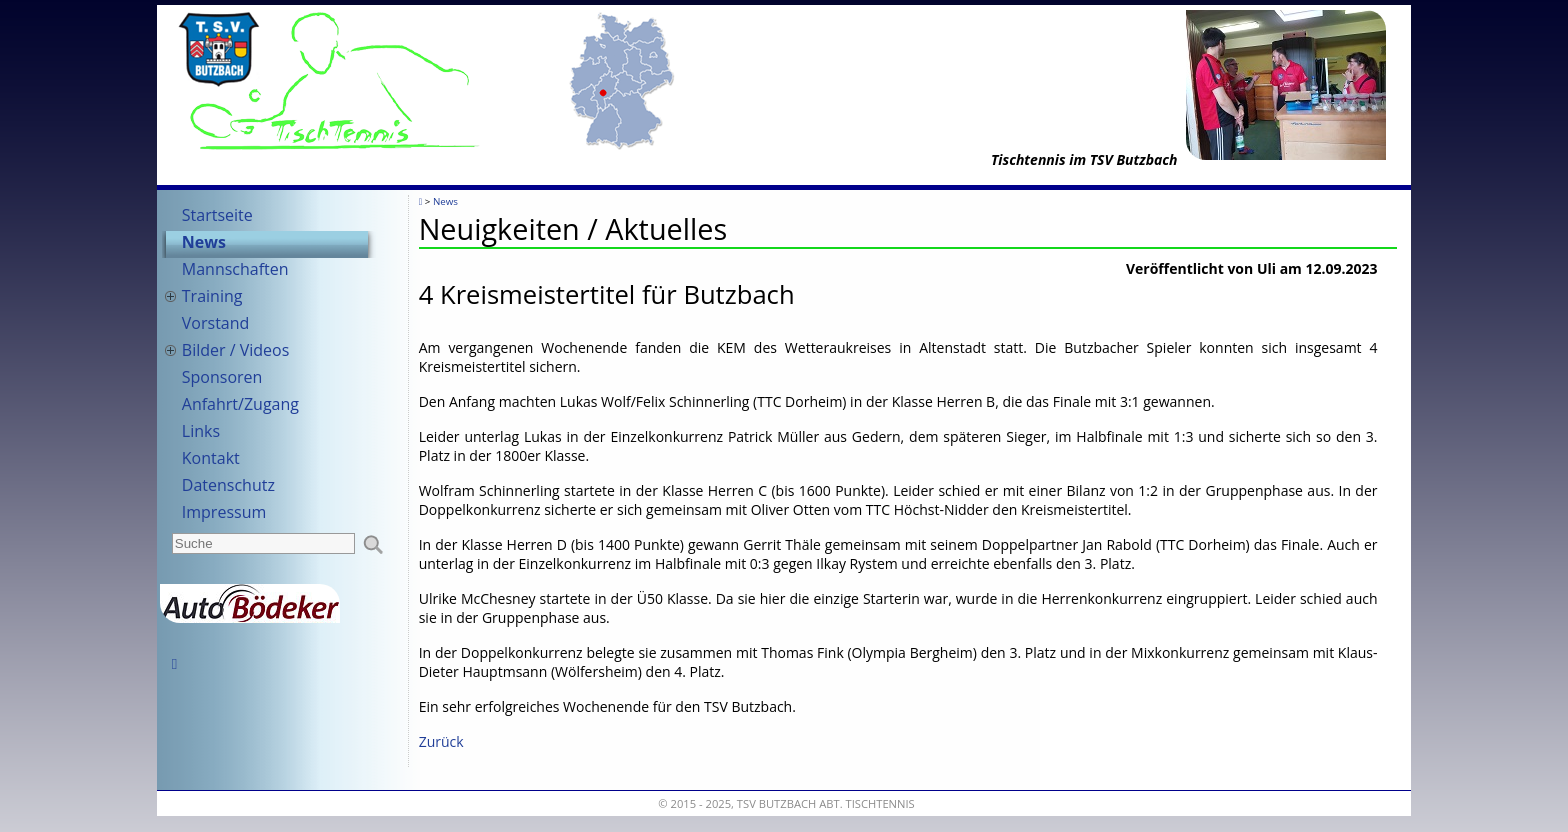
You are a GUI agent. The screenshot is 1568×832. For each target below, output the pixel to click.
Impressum (224, 512)
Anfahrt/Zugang (240, 404)
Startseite (217, 215)
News (204, 242)
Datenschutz (228, 485)
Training (212, 296)
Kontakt (211, 458)
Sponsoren (222, 377)
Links (201, 431)
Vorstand (216, 323)
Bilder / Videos (236, 350)
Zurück (441, 741)
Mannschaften (235, 269)
